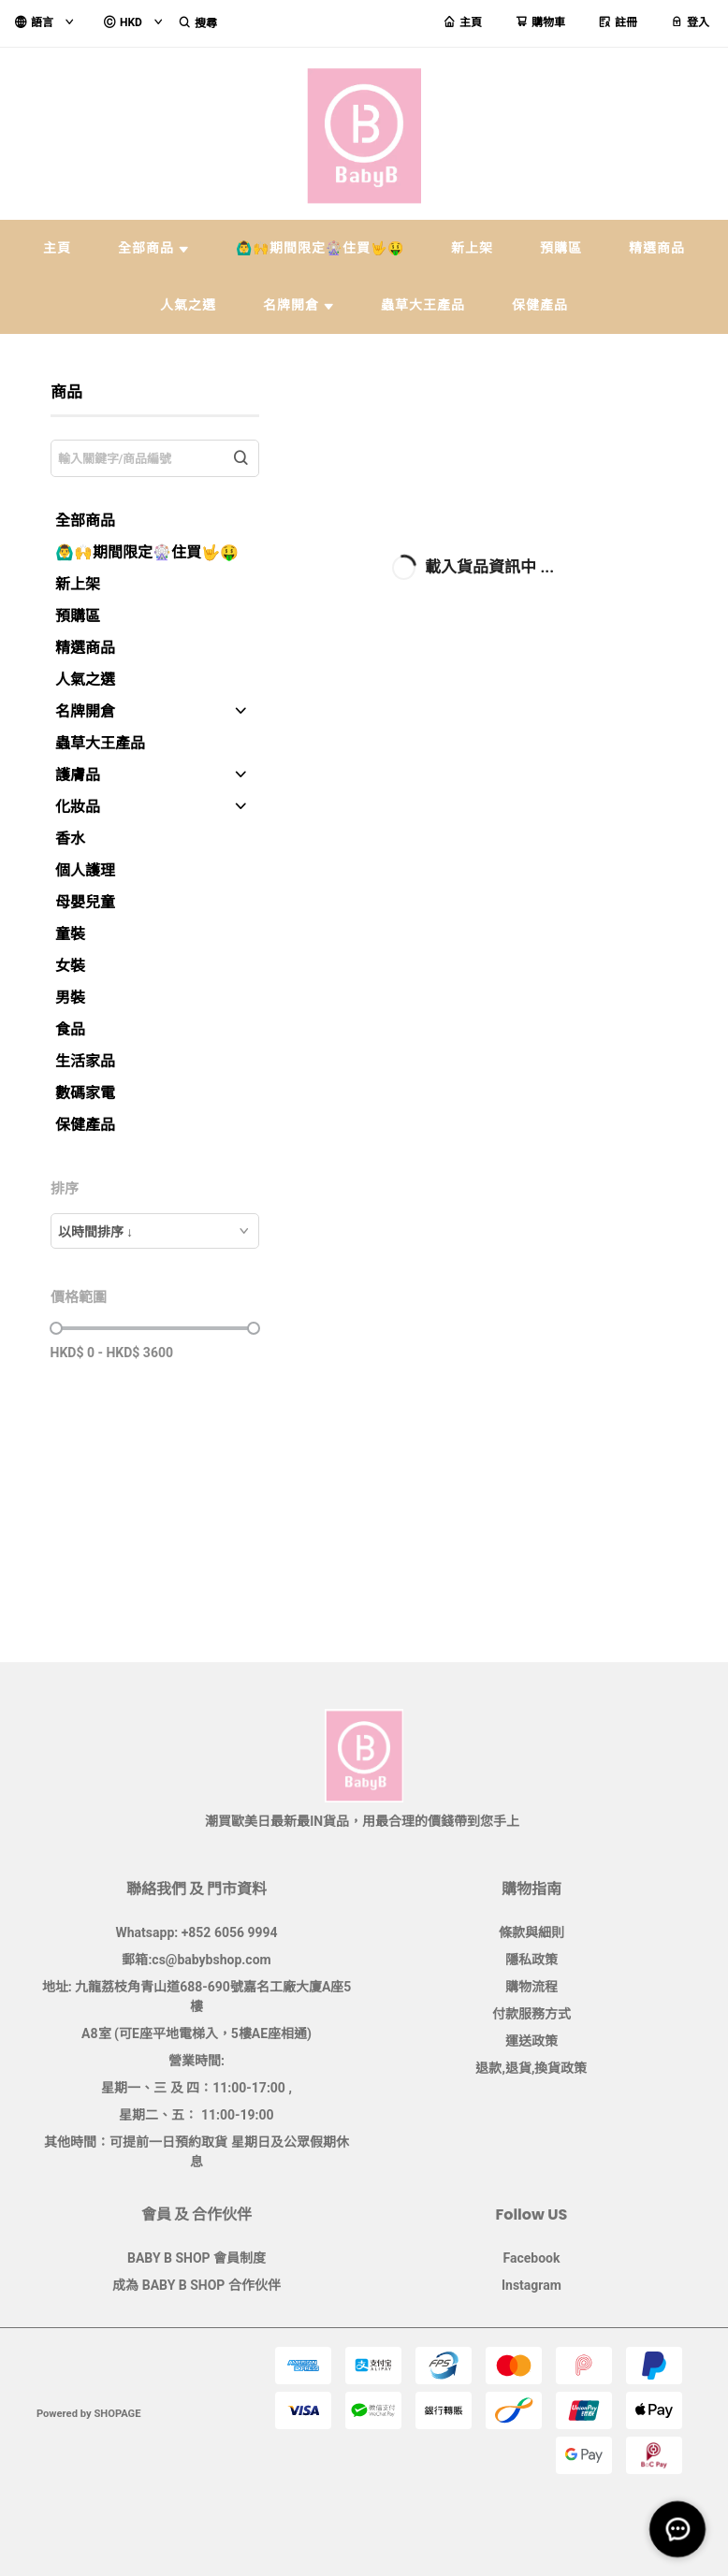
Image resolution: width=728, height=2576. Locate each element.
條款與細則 (531, 1932)
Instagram (531, 2285)
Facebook (531, 2257)
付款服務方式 (531, 2013)
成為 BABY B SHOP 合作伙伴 (196, 2285)
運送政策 (531, 2040)
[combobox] (155, 1231)
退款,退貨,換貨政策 (531, 2068)
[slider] (56, 1328)
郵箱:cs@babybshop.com (196, 1959)
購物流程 (531, 1986)
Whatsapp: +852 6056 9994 (197, 1932)
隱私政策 (531, 1959)
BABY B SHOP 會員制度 (196, 2257)
